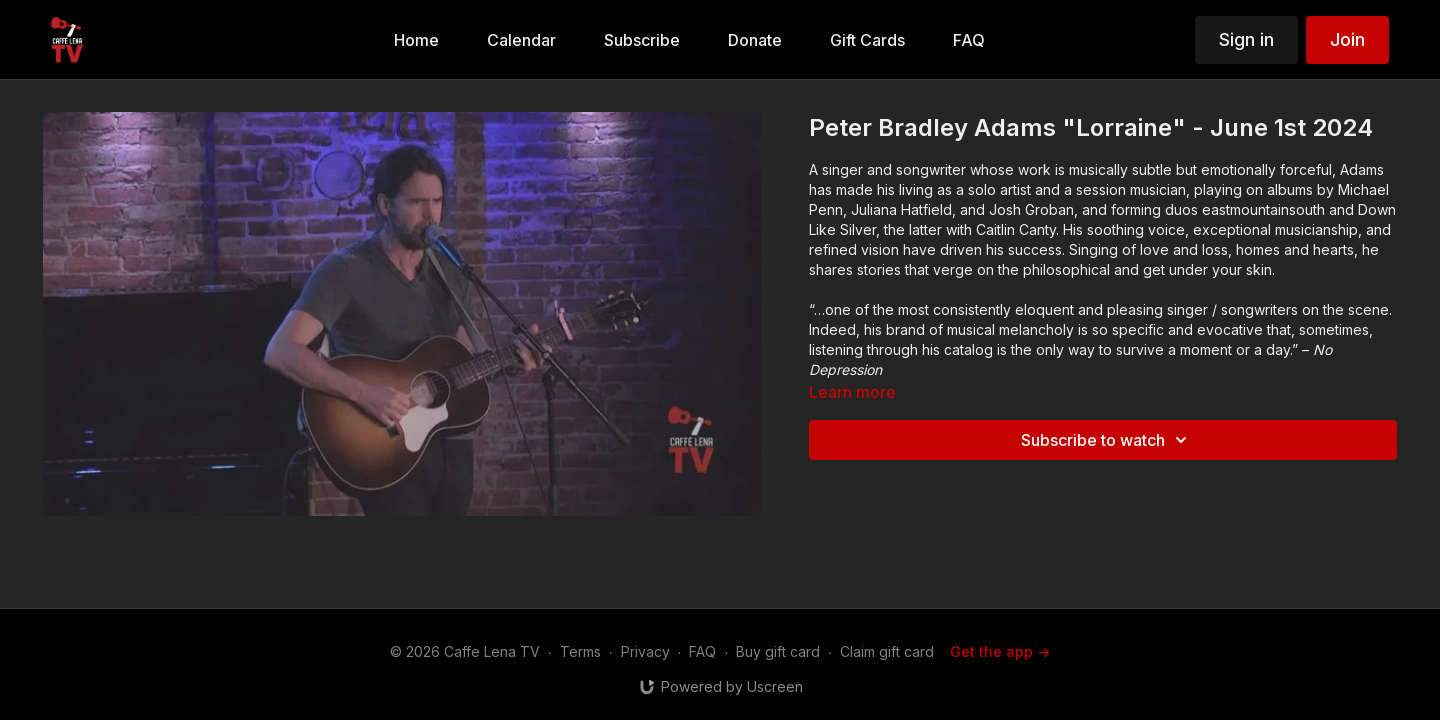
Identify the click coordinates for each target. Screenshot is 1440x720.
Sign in (1246, 39)
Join (1347, 39)
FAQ (702, 651)
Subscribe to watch (1107, 440)
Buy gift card (778, 651)
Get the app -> (1000, 651)
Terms (580, 651)
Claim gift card (887, 651)
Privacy (645, 651)
